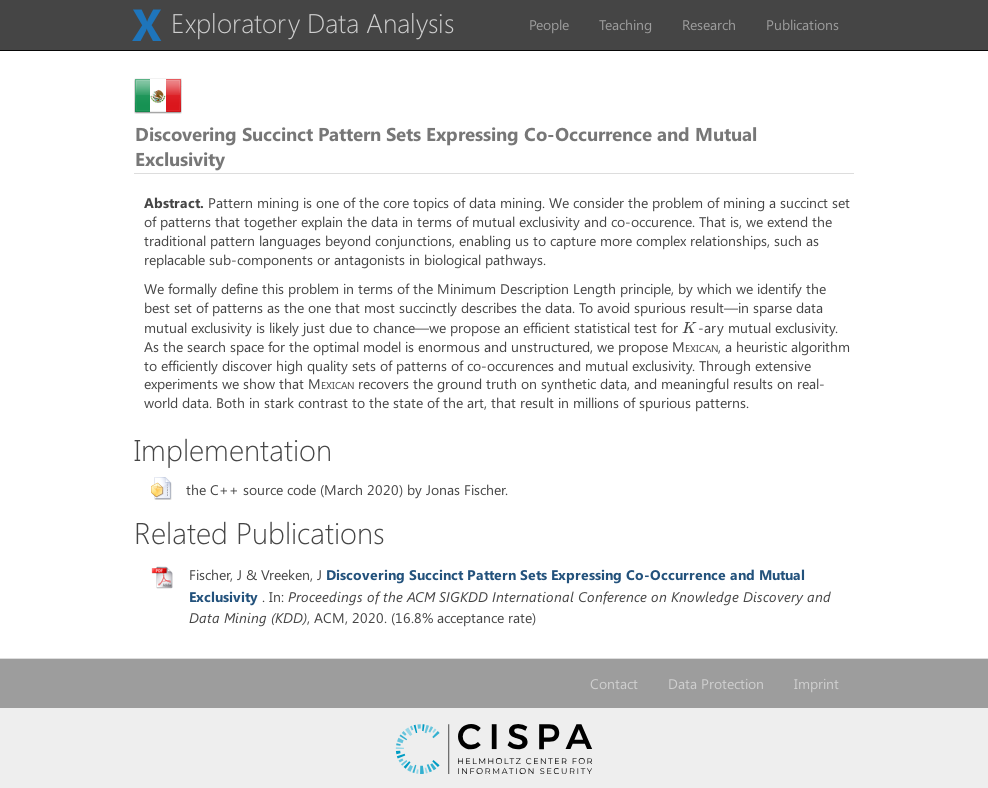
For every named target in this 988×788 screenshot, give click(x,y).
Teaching (625, 24)
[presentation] (690, 327)
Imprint (816, 683)
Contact (614, 683)
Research (709, 24)
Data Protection (716, 683)
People (549, 24)
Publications (802, 24)
